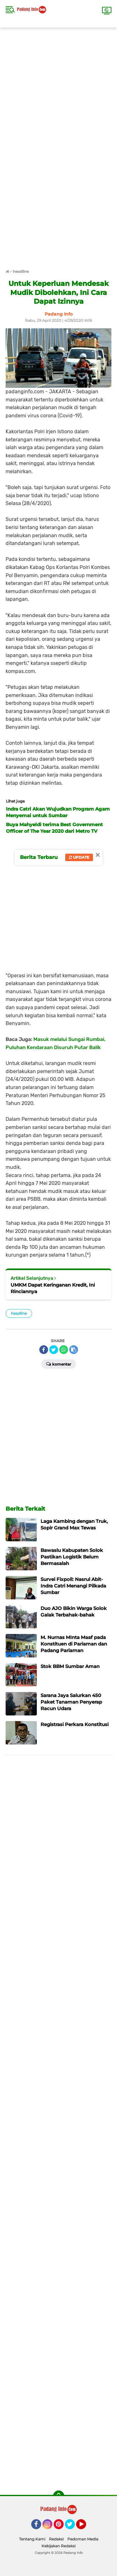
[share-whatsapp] (63, 1349)
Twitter (72, 2527)
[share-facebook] (43, 1349)
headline (19, 1313)
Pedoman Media (82, 2539)
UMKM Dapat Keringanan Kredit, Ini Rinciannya (53, 1288)
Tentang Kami (32, 2539)
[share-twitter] (53, 1349)
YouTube (85, 2527)
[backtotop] (58, 2496)
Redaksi (56, 2539)
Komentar (58, 1363)
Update (79, 857)
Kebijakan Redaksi (58, 2546)
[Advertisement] (58, 86)
